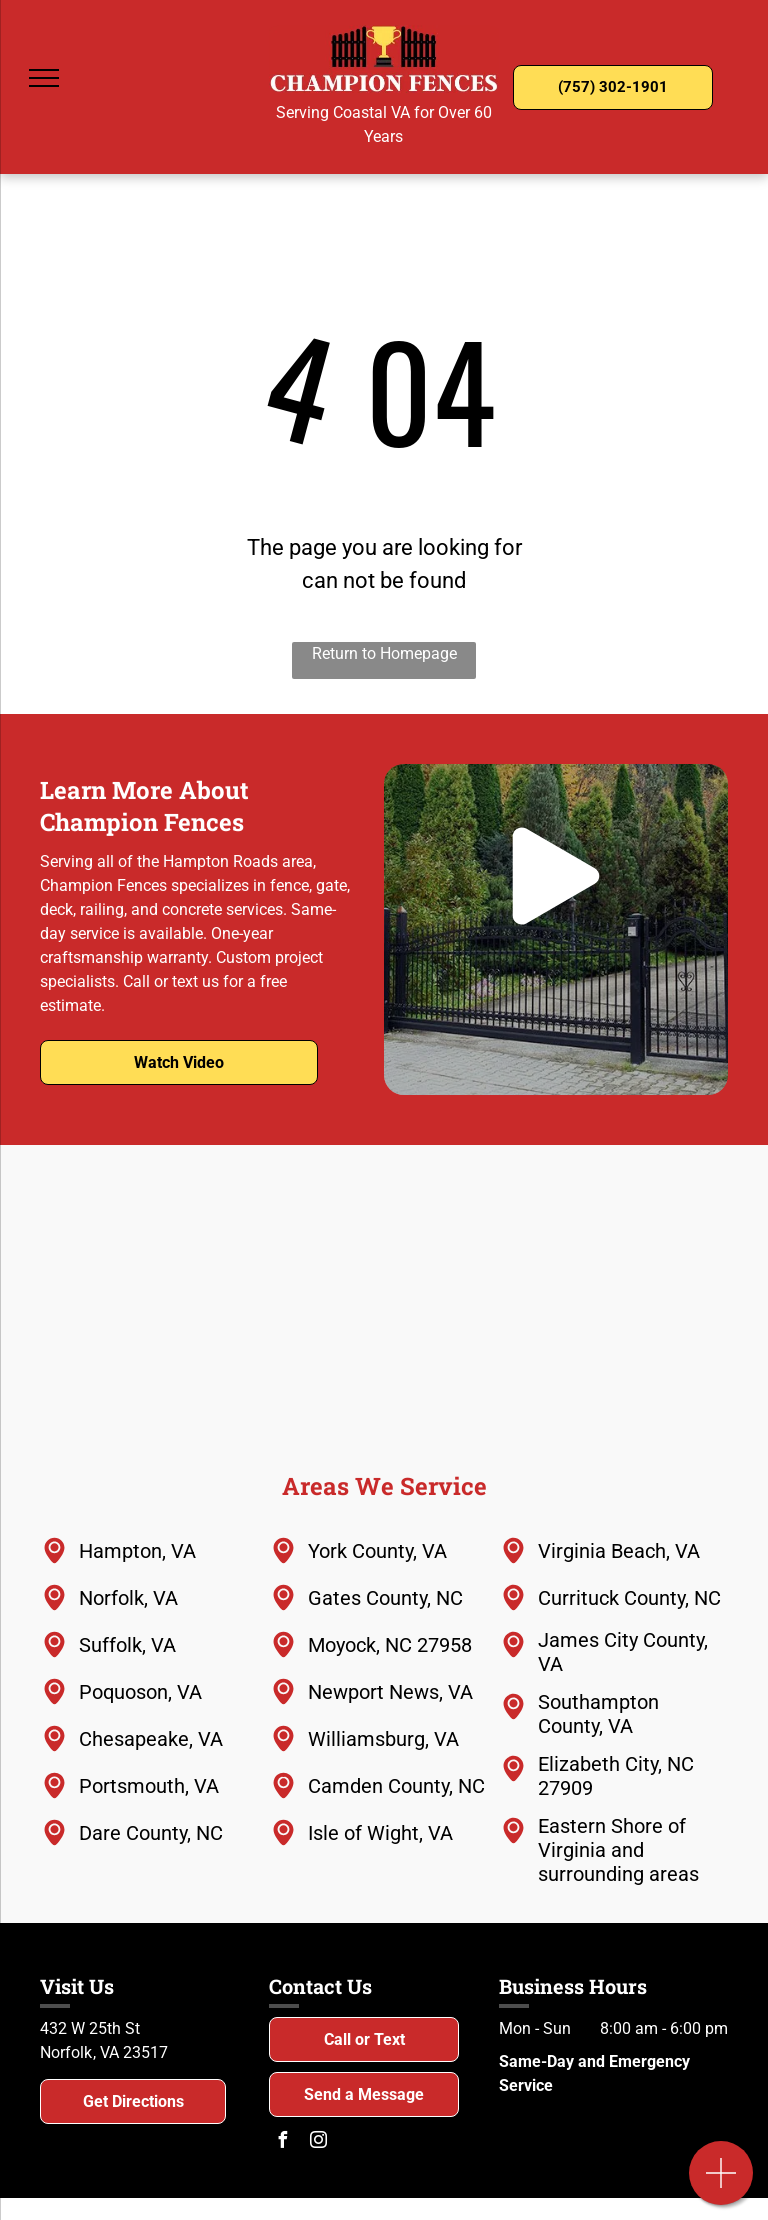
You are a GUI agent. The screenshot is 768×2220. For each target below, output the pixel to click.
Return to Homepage (384, 653)
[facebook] (282, 2142)
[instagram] (318, 2142)
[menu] (44, 78)
